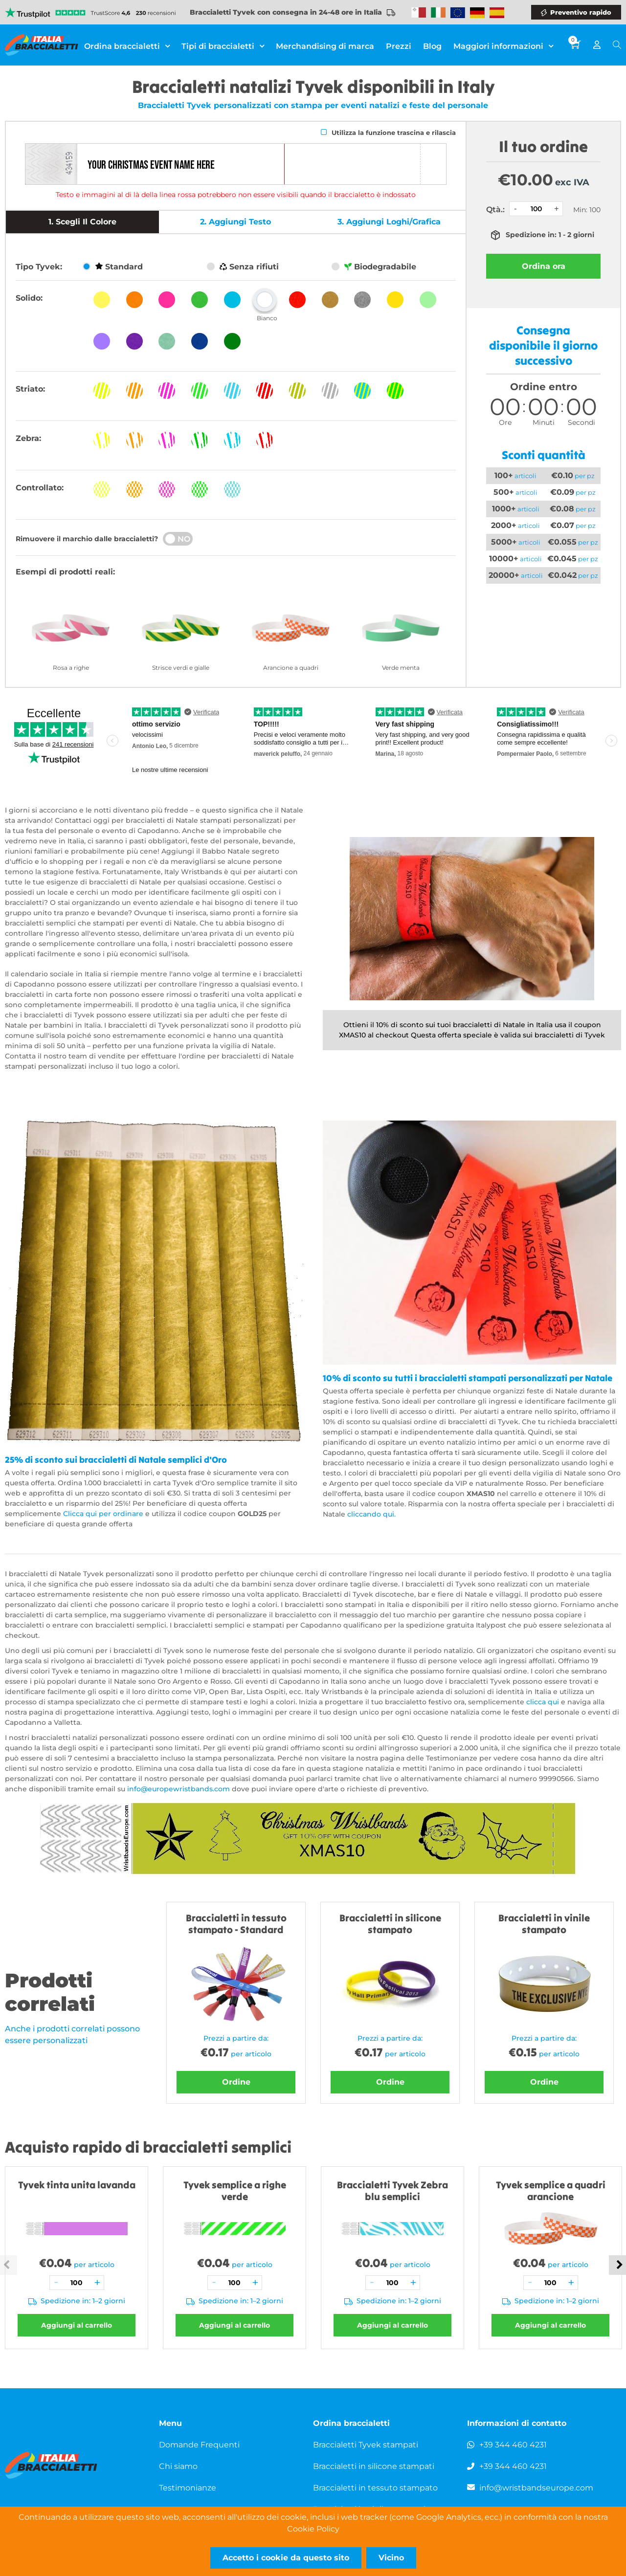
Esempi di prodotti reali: (65, 571)
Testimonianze (187, 2487)
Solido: (29, 298)
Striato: (30, 389)
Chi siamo (178, 2466)
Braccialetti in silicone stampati (373, 2466)
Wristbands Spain (497, 12)
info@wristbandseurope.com (536, 2487)
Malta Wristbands (418, 12)
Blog (432, 46)
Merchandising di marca (325, 46)
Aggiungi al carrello (76, 2325)
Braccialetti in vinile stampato (544, 1924)
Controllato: (40, 487)
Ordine (236, 2082)
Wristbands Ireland (438, 12)
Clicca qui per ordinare (104, 1513)
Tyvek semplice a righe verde (234, 2190)
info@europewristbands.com (178, 1788)
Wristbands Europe (457, 12)
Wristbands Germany (477, 12)
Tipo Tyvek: (39, 266)
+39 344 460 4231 (513, 2444)
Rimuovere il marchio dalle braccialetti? (87, 538)
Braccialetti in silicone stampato (390, 1924)
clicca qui (542, 1701)
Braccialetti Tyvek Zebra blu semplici (392, 2190)
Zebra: (28, 438)
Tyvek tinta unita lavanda (76, 2185)
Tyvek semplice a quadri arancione (550, 2190)
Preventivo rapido (580, 12)
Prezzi (398, 46)
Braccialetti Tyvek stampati (365, 2444)
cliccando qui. (372, 1514)
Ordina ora (543, 266)
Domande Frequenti (199, 2444)
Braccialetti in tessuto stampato (375, 2487)
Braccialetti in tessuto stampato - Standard (236, 1924)
